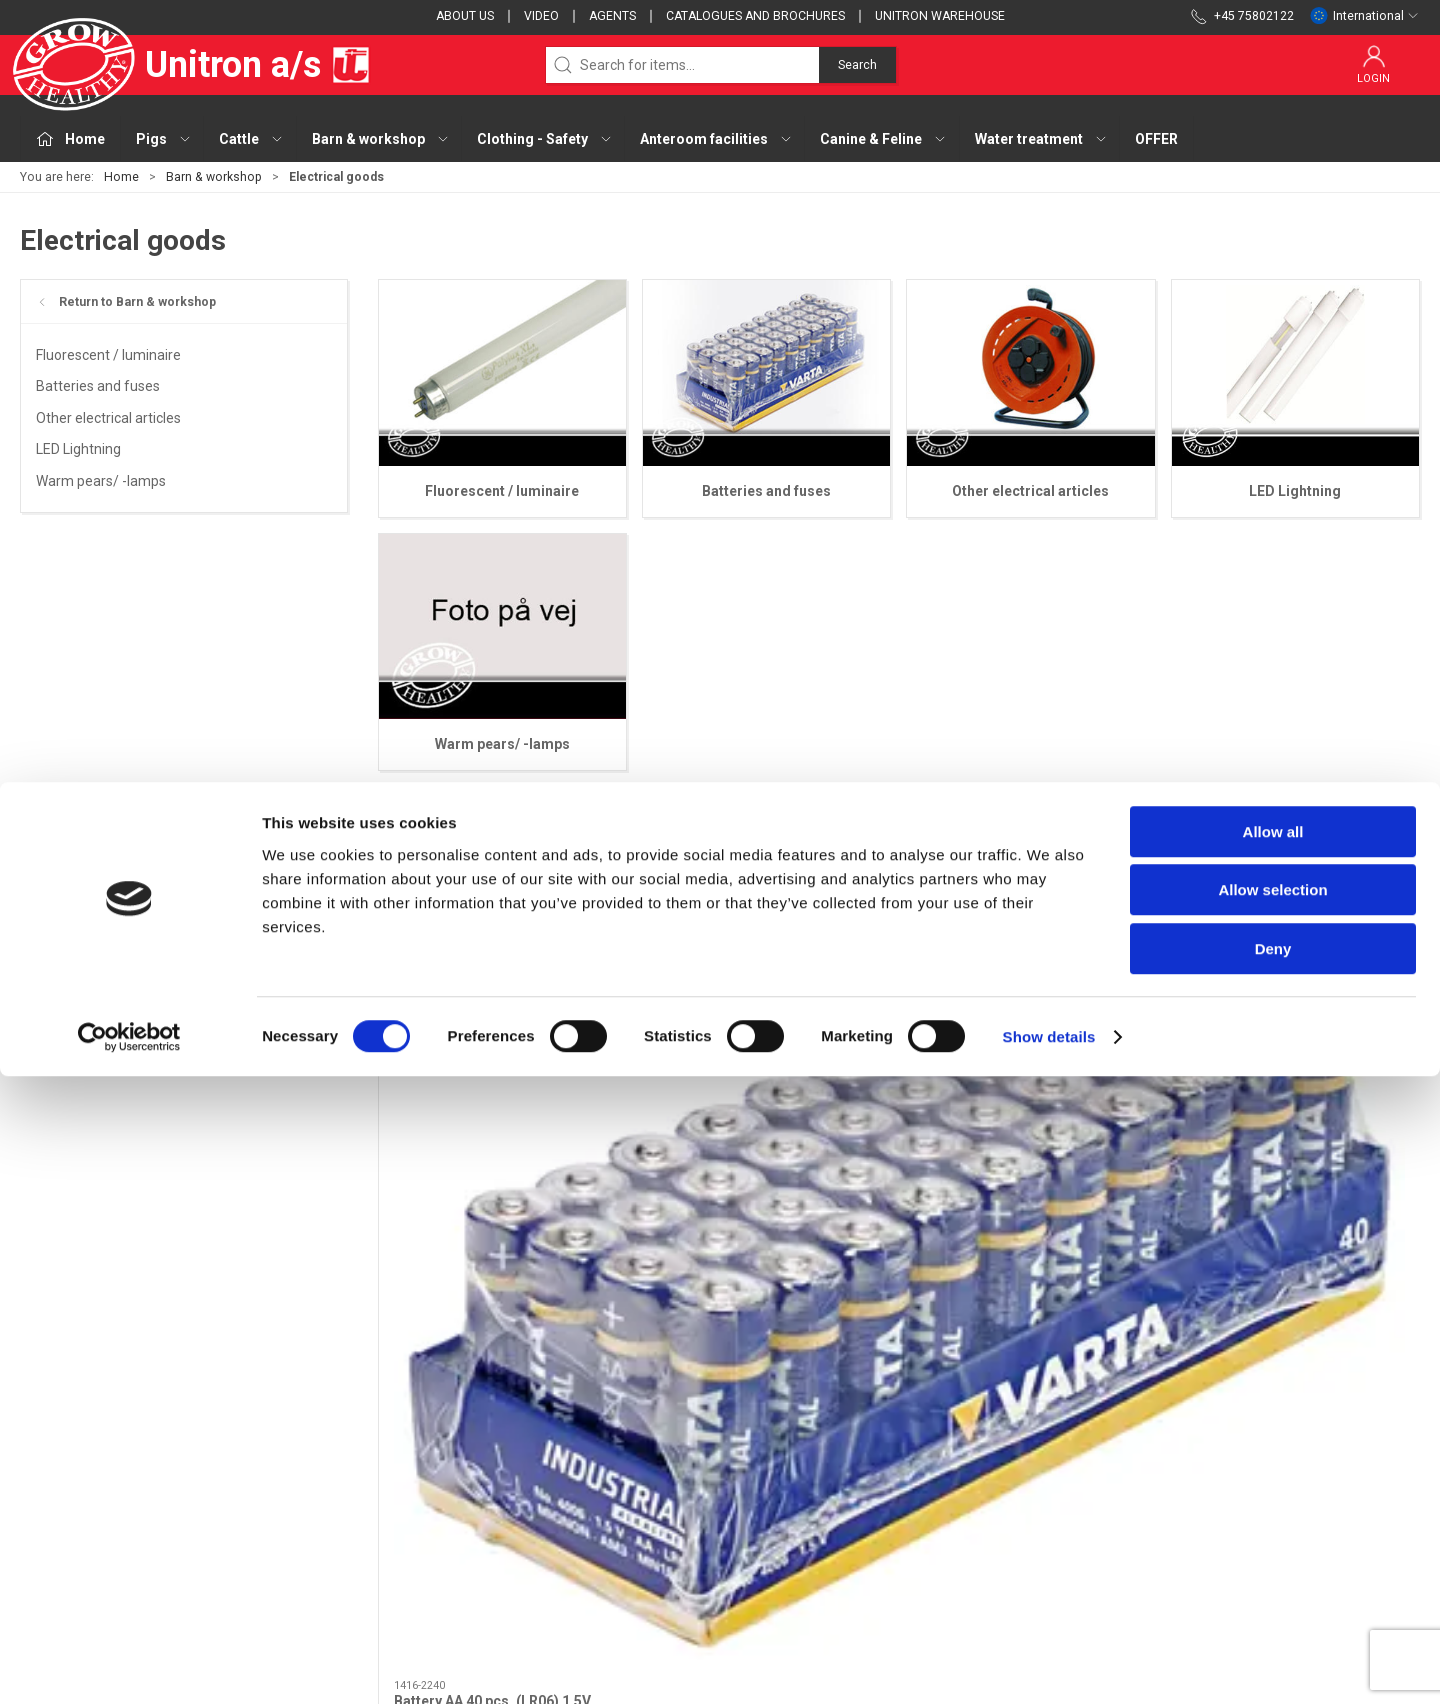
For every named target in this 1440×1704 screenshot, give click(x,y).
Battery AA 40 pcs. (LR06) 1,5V (492, 1105)
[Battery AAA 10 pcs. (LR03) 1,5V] (766, 988)
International (1364, 16)
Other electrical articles (108, 418)
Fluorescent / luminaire (108, 355)
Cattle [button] (251, 139)
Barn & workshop (214, 177)
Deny (1273, 1576)
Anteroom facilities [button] (716, 139)
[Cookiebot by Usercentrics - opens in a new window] (129, 1665)
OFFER (1156, 139)
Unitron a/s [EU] (195, 65)
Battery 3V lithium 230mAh (1010, 1105)
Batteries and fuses (98, 386)
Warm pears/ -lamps (101, 481)
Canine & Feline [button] (883, 139)
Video (541, 16)
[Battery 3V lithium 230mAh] (1031, 988)
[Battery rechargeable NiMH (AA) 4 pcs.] (1295, 988)
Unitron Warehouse (940, 16)
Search (857, 65)
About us (465, 16)
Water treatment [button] (1041, 139)
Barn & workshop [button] (381, 139)
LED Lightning (78, 449)
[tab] (872, 1211)
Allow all (1273, 1459)
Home (121, 177)
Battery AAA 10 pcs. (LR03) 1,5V (761, 1105)
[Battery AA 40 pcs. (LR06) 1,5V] (502, 988)
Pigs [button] (164, 139)
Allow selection (1272, 1518)
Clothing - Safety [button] (545, 139)
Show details (1049, 1664)
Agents (612, 16)
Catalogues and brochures (755, 16)
